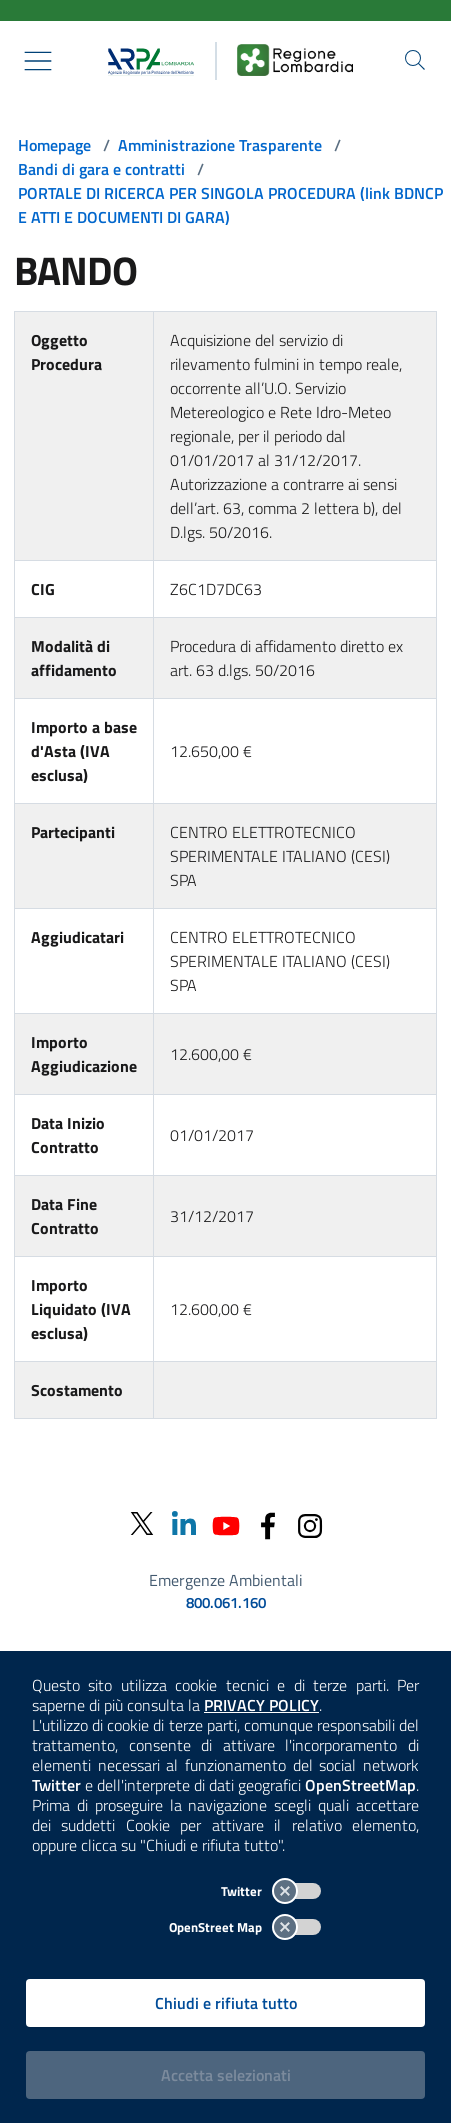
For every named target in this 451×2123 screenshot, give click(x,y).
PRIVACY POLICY (261, 1705)
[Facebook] (268, 1523)
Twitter (271, 1891)
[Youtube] (226, 1523)
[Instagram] (310, 1523)
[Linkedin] (184, 1523)
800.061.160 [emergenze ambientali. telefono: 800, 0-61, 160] (226, 1603)
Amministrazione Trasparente (220, 145)
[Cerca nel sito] (415, 60)
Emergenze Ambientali (226, 1580)
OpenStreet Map (245, 1927)
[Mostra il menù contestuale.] (38, 61)
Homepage (54, 145)
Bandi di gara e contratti (101, 169)
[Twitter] (142, 1524)
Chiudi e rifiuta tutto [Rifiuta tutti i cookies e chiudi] (226, 2003)
